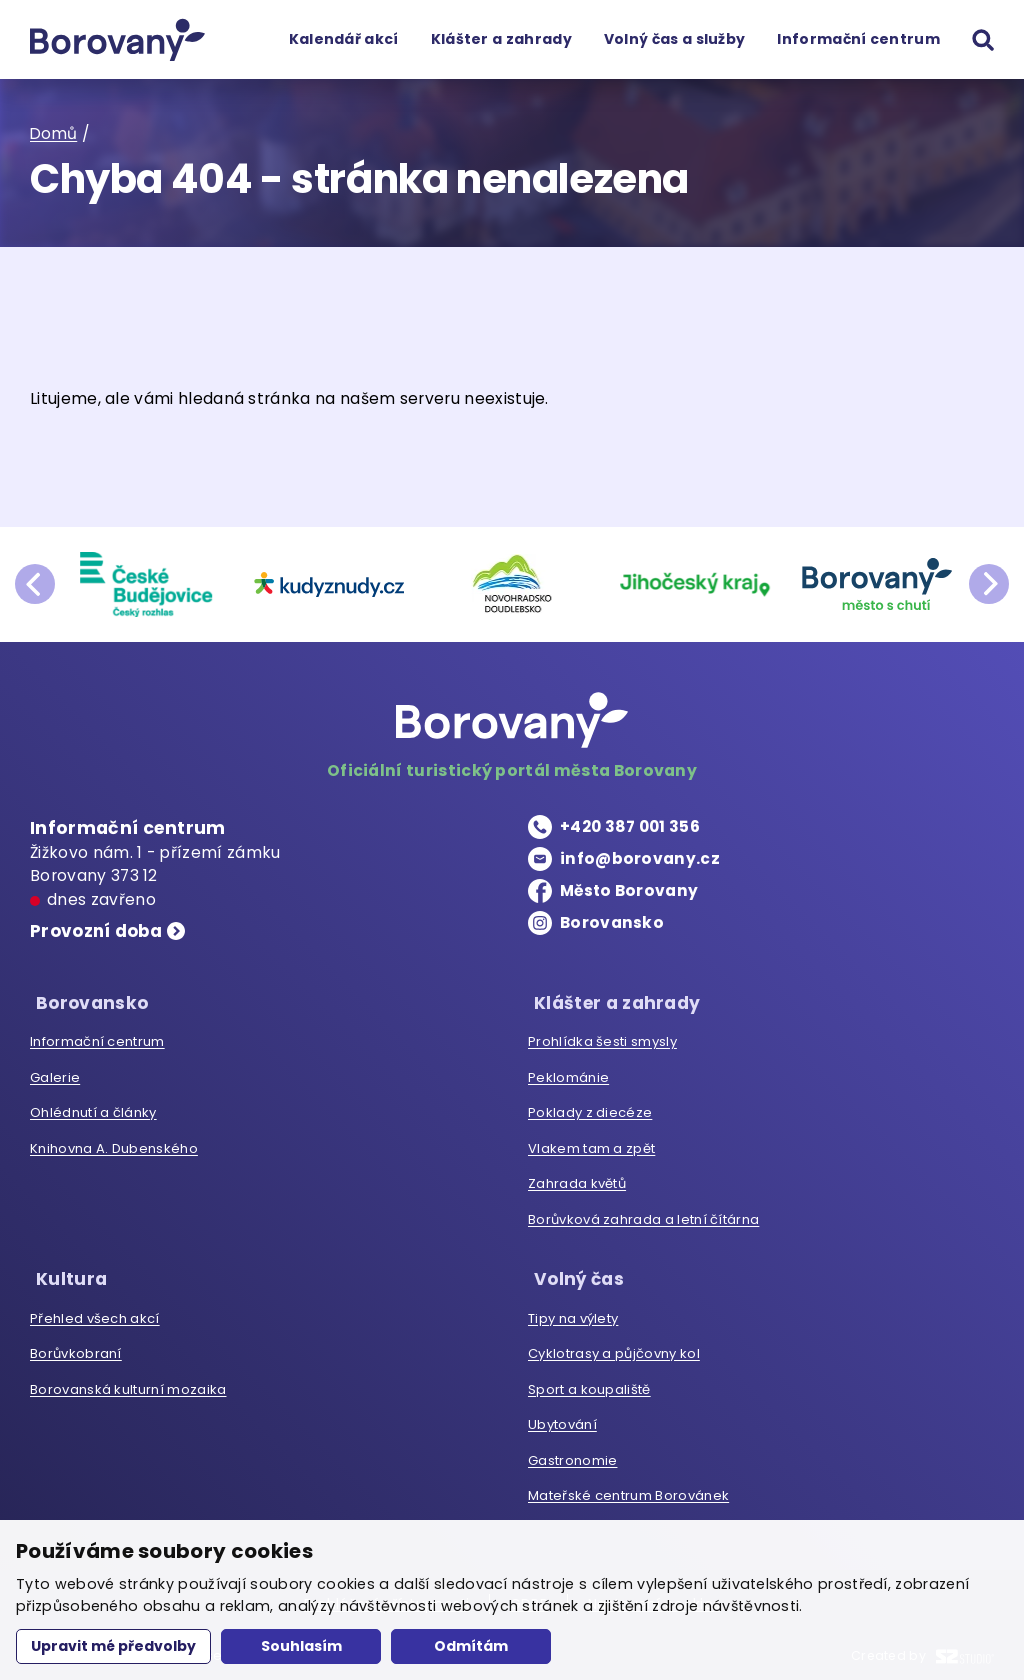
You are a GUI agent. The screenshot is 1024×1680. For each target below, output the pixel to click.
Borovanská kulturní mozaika (128, 1380)
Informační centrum (858, 39)
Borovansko (612, 922)
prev (35, 584)
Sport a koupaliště (589, 1380)
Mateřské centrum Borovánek (628, 1487)
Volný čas (575, 1270)
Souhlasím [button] (301, 1646)
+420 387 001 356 (632, 826)
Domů (54, 133)
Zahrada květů (577, 1179)
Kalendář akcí (343, 39)
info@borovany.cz (640, 858)
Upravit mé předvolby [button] (113, 1646)
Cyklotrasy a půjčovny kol (614, 1345)
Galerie (55, 1073)
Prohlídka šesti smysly (602, 1037)
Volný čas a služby (675, 39)
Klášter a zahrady (500, 39)
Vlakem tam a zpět (591, 1144)
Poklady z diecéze (590, 1108)
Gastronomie (572, 1451)
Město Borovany (630, 890)
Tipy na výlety (573, 1309)
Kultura (66, 1270)
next (989, 584)
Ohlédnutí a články (93, 1108)
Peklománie (568, 1073)
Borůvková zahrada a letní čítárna (643, 1215)
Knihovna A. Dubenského (114, 1144)
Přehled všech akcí (95, 1309)
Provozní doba (99, 932)
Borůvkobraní (76, 1345)
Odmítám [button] (471, 1646)
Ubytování (562, 1416)
